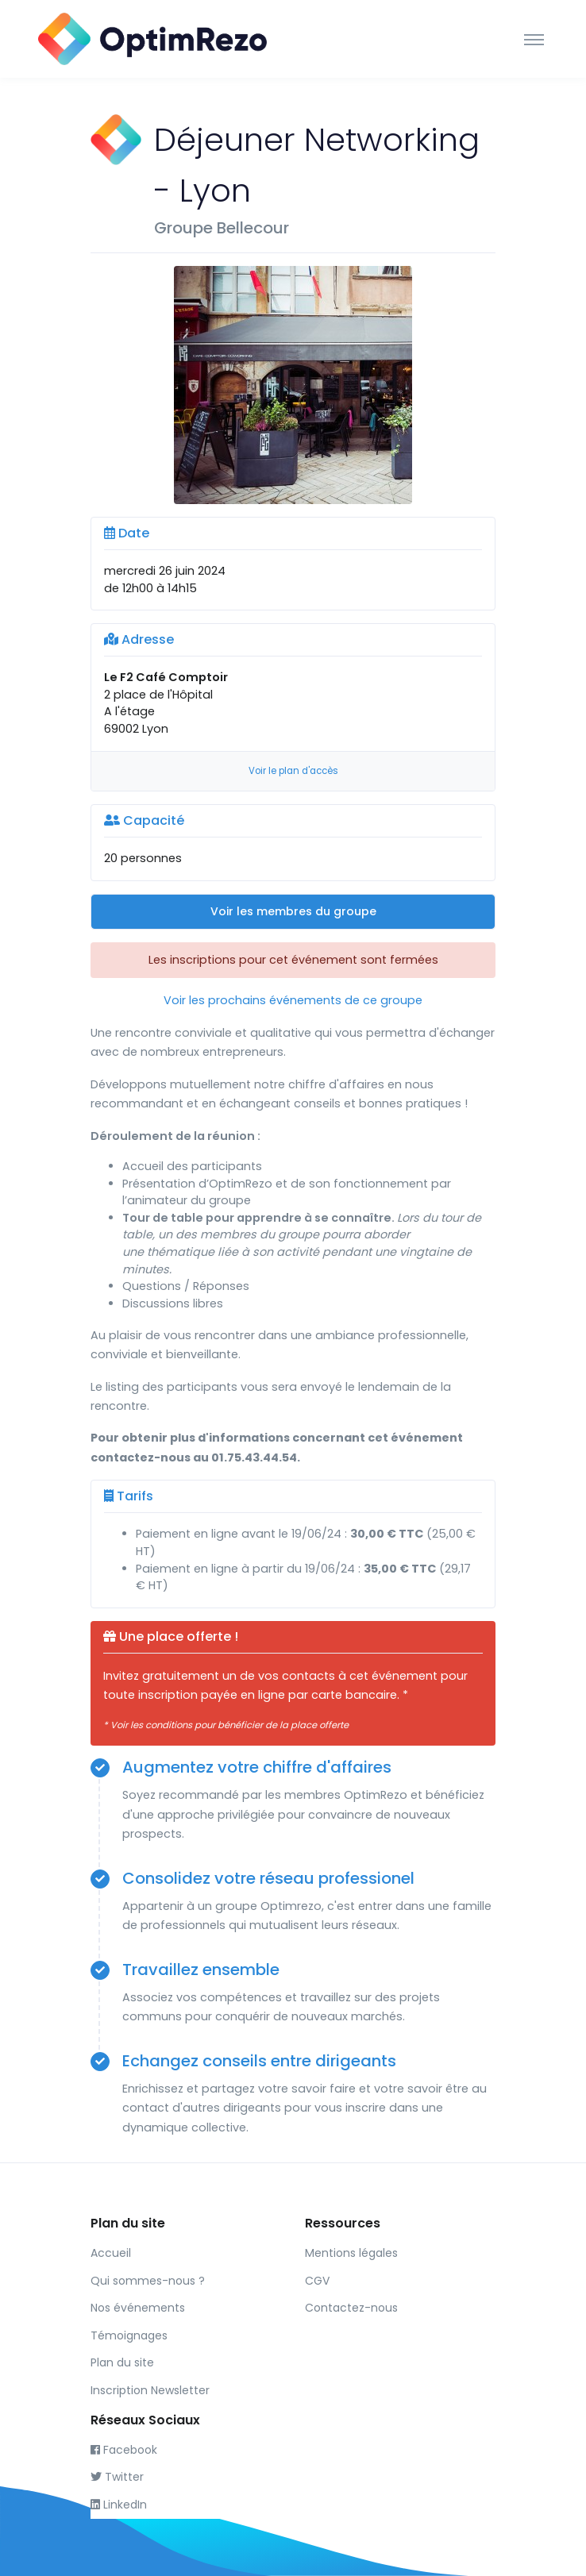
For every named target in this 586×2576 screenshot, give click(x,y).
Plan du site (122, 2362)
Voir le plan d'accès (293, 770)
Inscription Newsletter (150, 2390)
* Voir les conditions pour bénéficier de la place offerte (226, 1725)
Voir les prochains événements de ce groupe (293, 1000)
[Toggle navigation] (534, 38)
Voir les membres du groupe (293, 911)
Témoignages (129, 2335)
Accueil (111, 2253)
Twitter (117, 2477)
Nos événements (138, 2308)
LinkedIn (119, 2504)
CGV (317, 2281)
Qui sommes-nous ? (148, 2281)
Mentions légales (351, 2253)
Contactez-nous (351, 2308)
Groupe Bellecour (221, 228)
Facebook (124, 2450)
